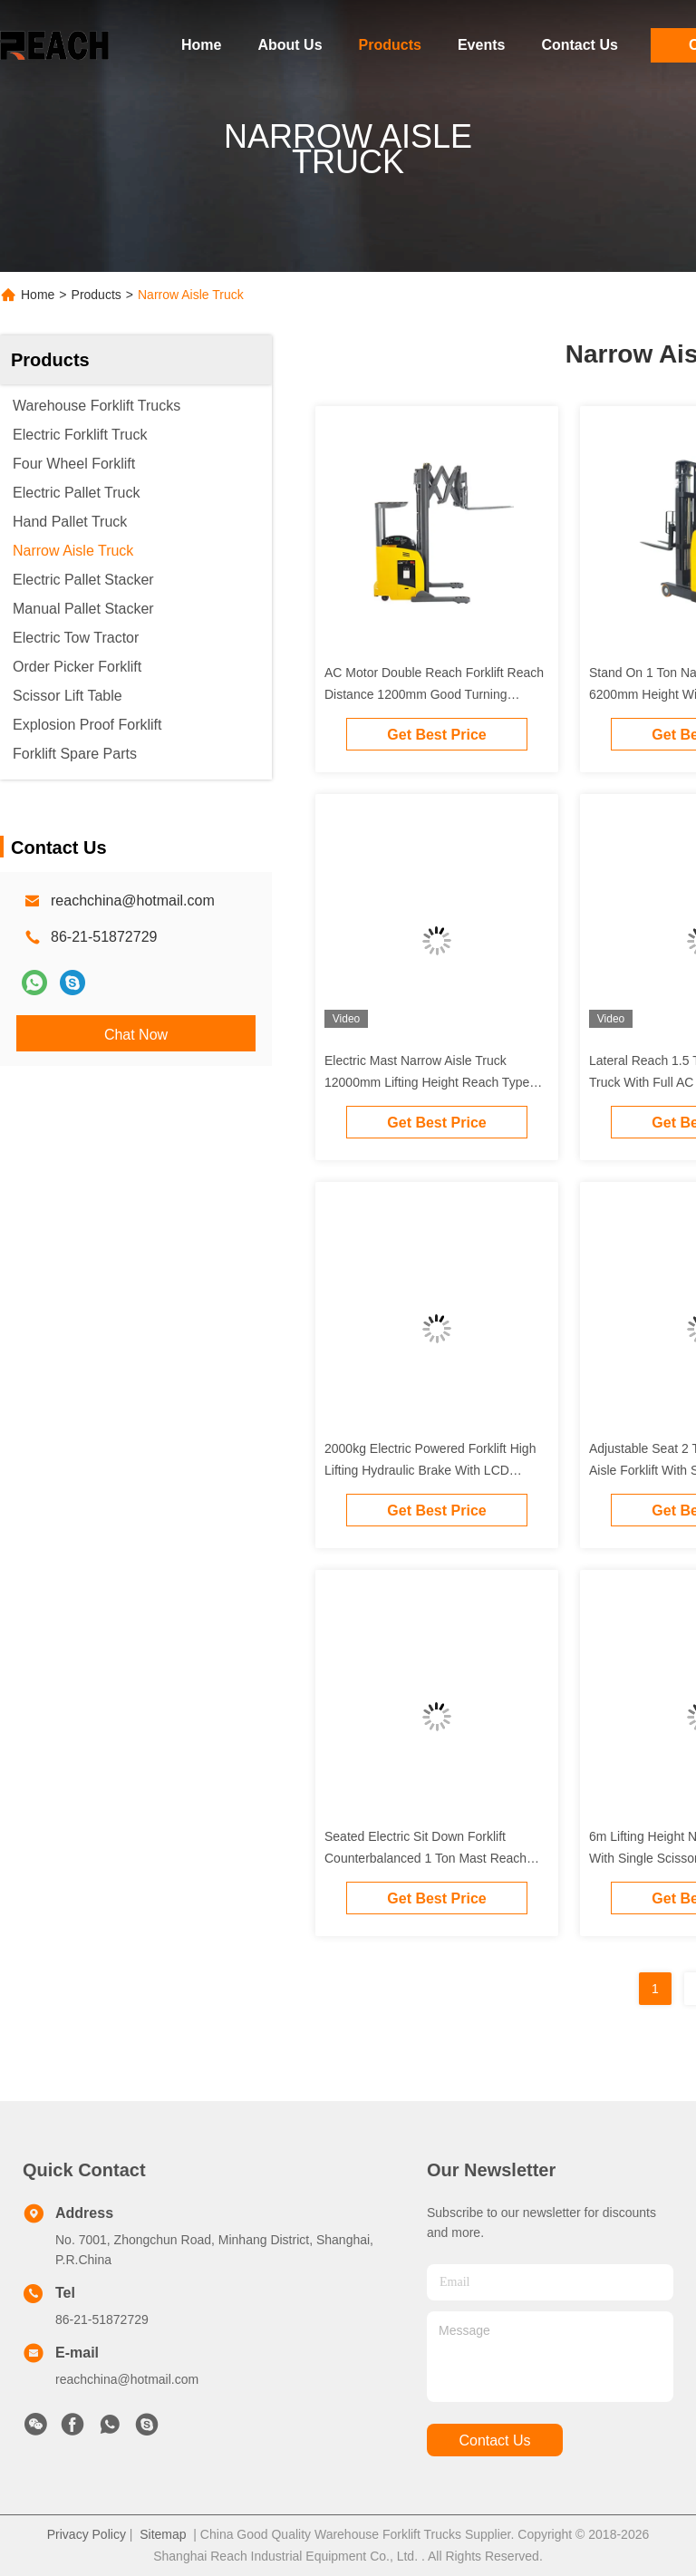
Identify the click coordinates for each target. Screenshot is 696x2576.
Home (201, 45)
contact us (494, 2440)
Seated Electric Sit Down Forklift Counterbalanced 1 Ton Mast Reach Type (425, 1858)
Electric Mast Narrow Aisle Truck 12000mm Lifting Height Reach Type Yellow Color (426, 1082)
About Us (289, 45)
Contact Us (579, 45)
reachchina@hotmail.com (133, 900)
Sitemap (163, 2534)
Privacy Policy (86, 2534)
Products (390, 45)
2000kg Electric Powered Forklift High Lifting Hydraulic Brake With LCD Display (430, 1470)
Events (481, 45)
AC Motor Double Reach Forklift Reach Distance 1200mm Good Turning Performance (434, 694)
